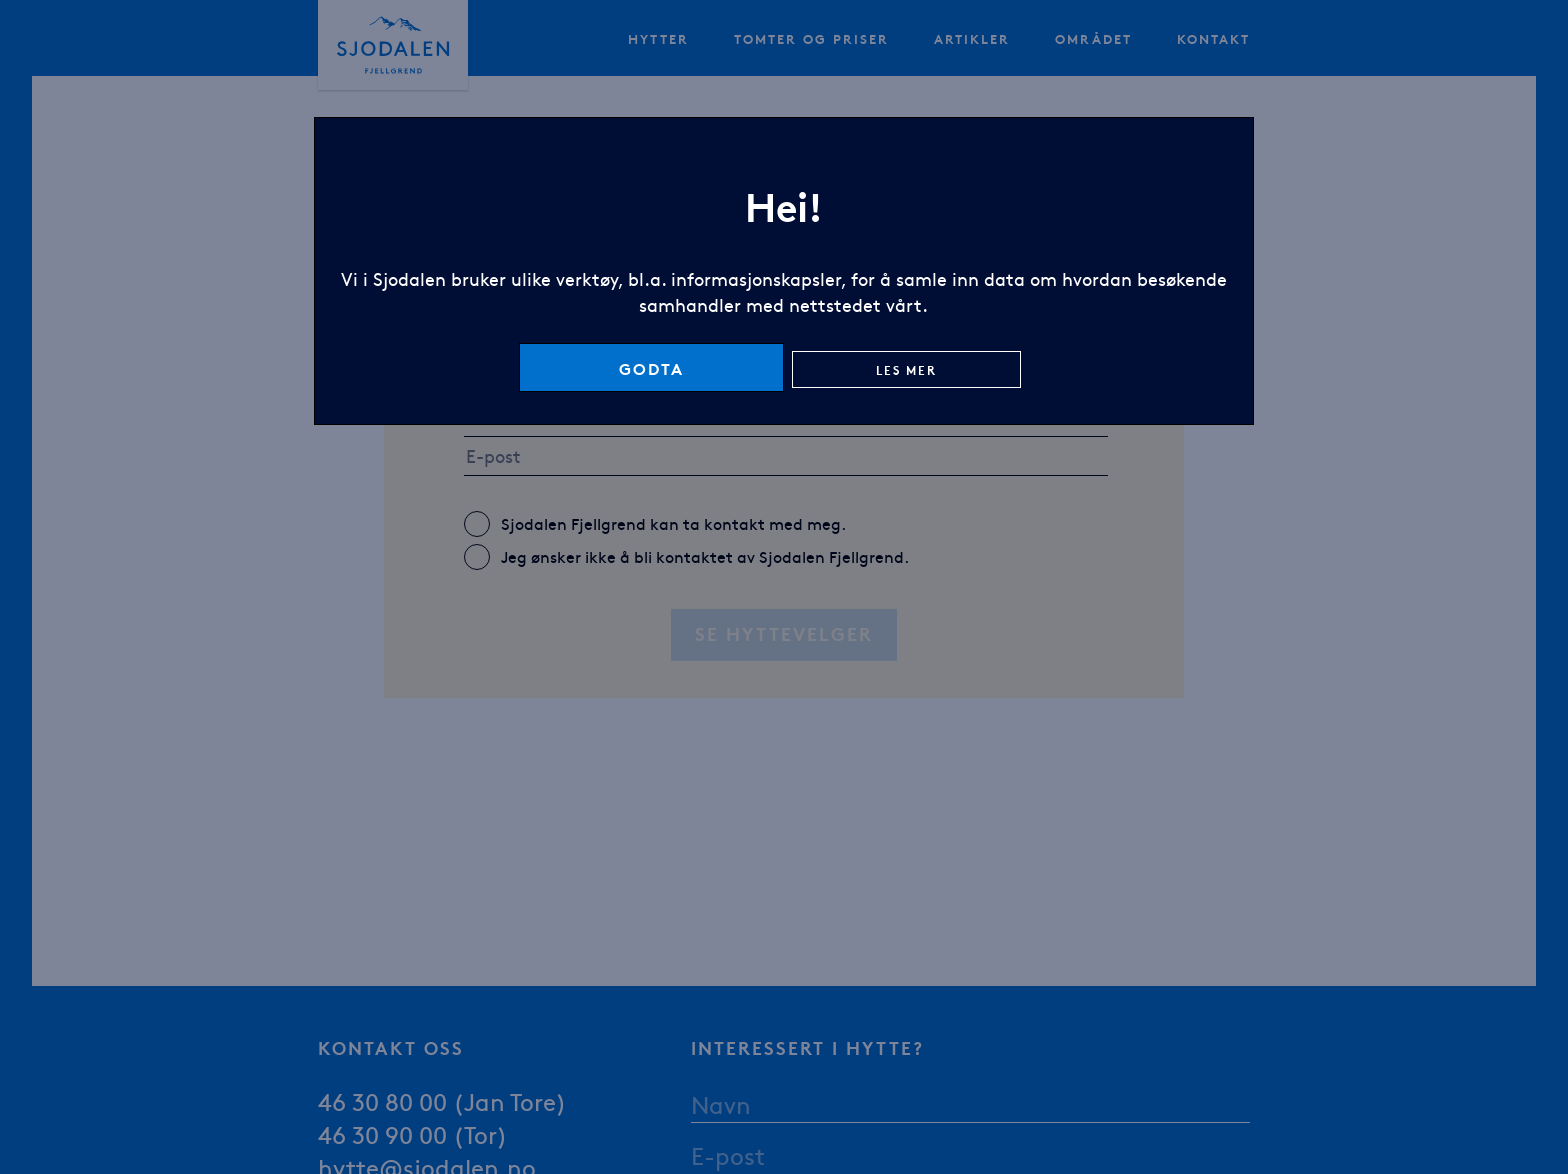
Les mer (906, 369)
